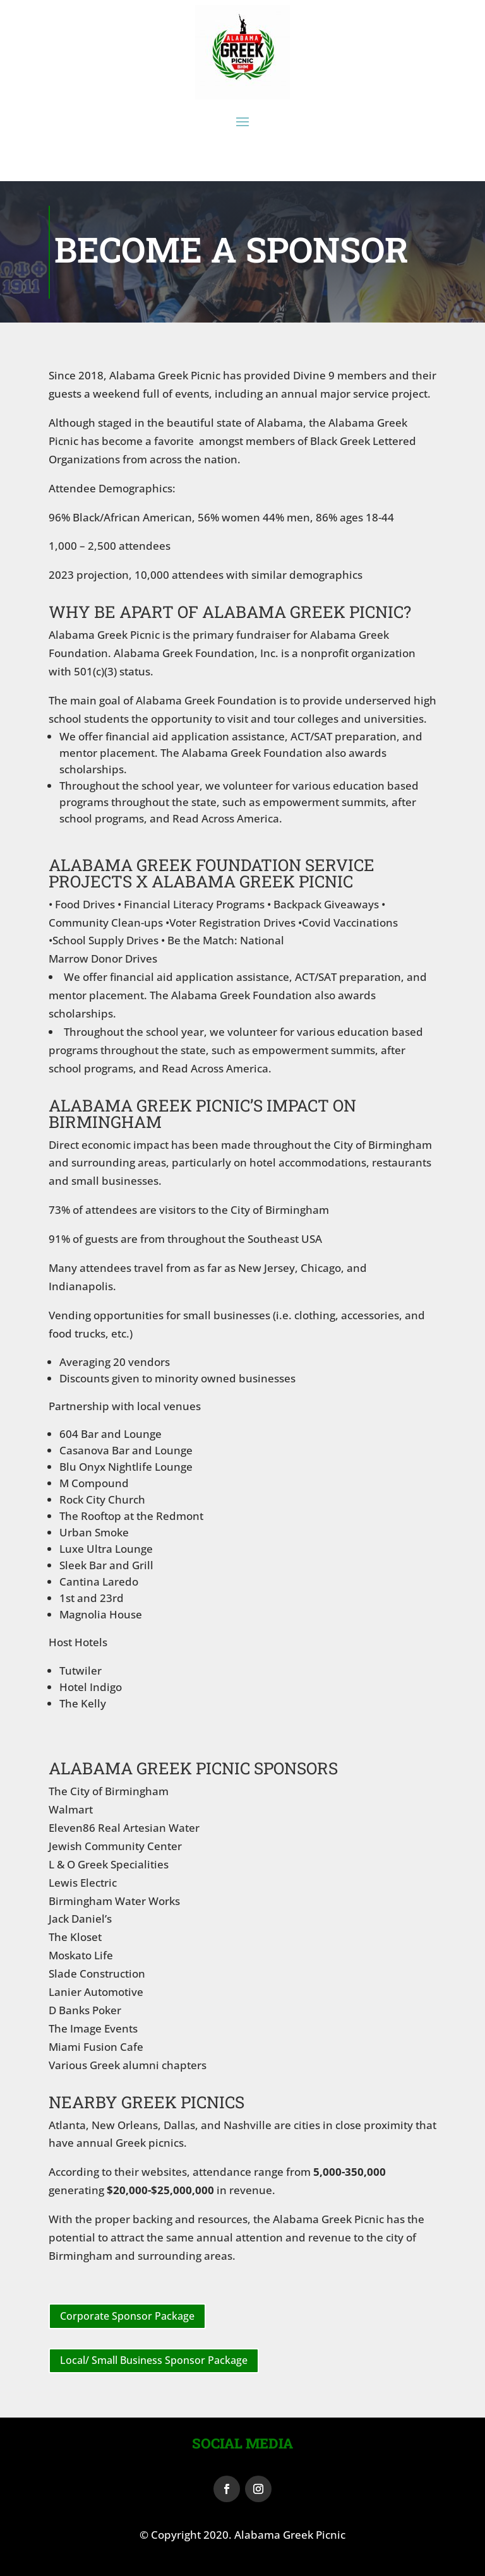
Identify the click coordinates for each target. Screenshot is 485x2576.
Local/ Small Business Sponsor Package (154, 2360)
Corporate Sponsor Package (127, 2316)
